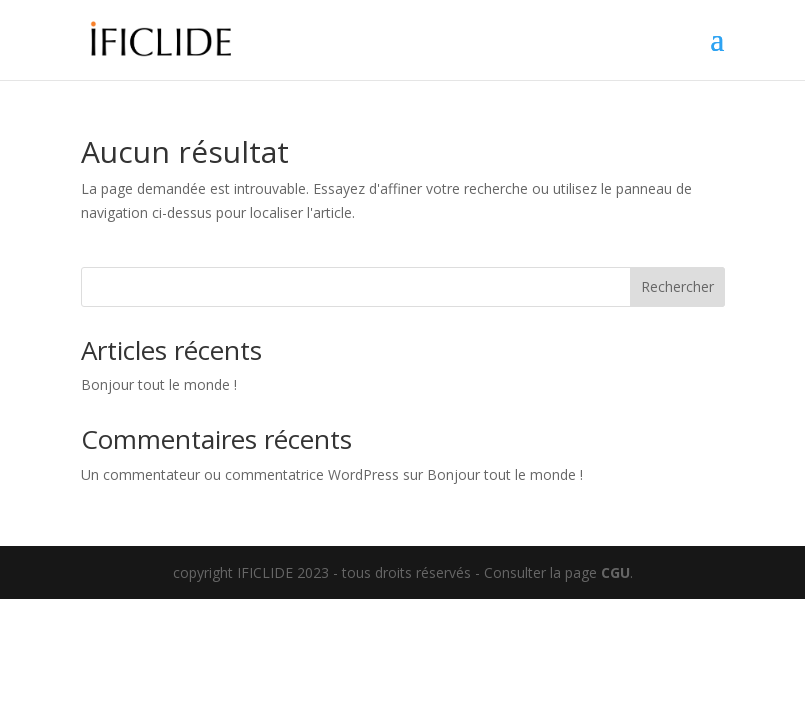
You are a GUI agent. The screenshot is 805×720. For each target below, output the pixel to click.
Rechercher (677, 286)
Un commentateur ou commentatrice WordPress (240, 474)
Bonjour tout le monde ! (159, 384)
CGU (615, 572)
